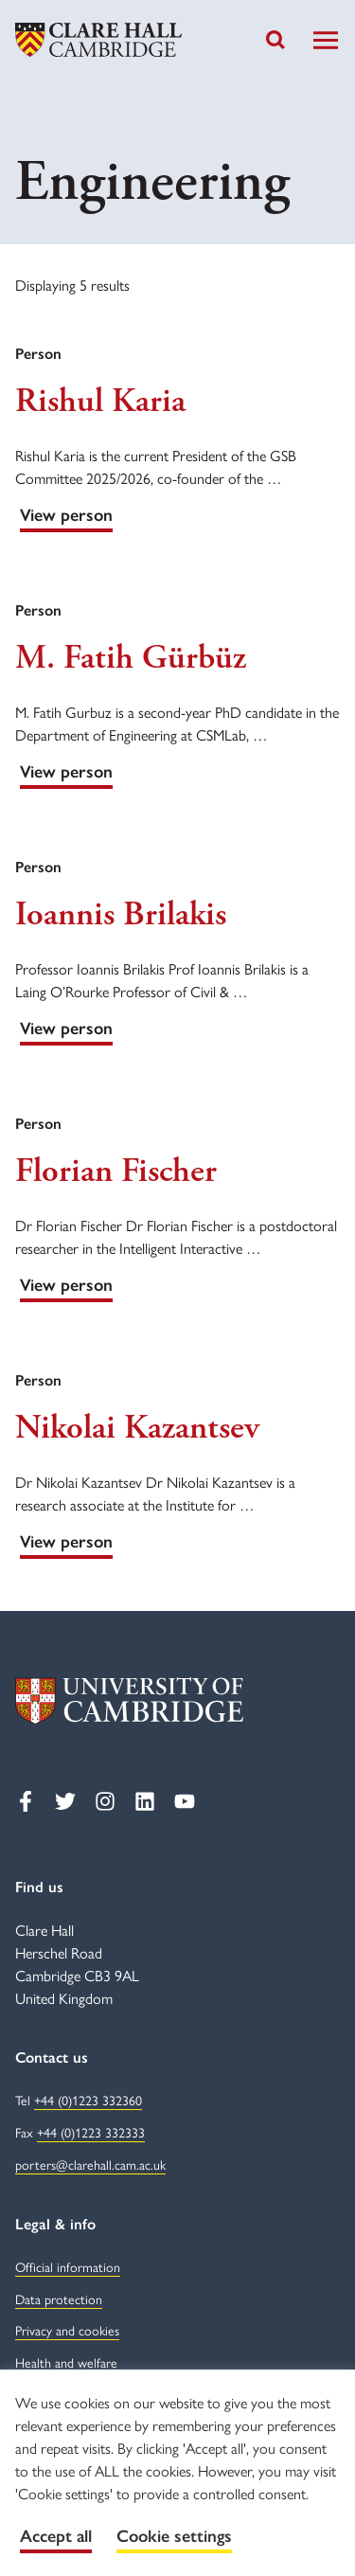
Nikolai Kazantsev (137, 1428)
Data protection (58, 2300)
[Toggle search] (275, 39)
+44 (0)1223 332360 (88, 2101)
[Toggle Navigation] (325, 40)
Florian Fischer (116, 1171)
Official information (67, 2268)
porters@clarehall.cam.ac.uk (90, 2165)
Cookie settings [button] (174, 2536)
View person (66, 515)
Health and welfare (66, 2363)
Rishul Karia (100, 401)
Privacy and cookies (67, 2331)
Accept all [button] (56, 2536)
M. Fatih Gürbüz (130, 658)
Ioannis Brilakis (120, 915)
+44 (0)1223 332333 (91, 2133)
